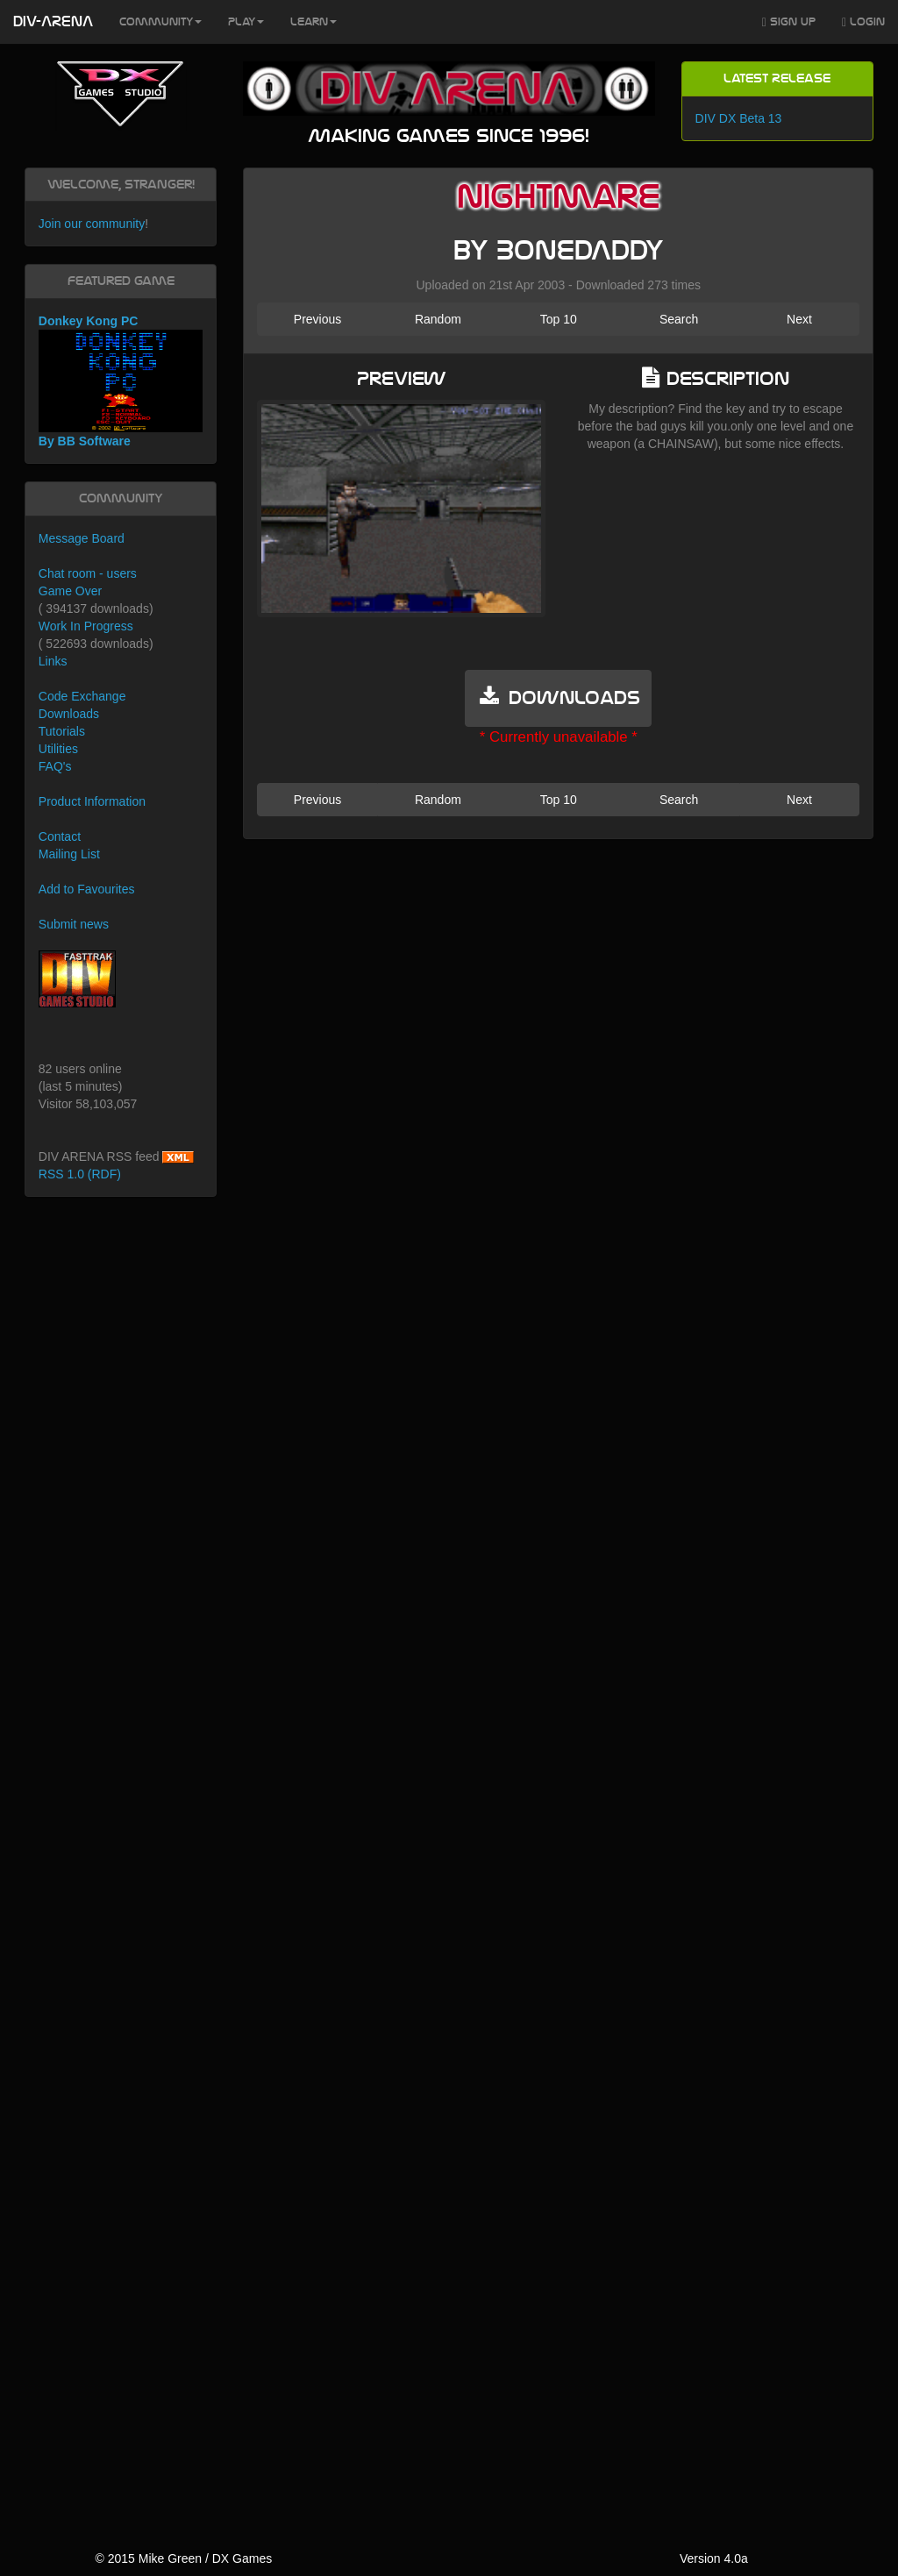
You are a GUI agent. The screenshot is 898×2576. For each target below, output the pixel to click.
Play (246, 22)
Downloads (69, 714)
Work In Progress (86, 626)
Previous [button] (317, 319)
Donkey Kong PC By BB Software (121, 381)
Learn (313, 22)
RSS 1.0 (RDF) (80, 1174)
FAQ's (55, 766)
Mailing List (69, 854)
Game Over (70, 591)
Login (863, 22)
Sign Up (789, 22)
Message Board (82, 538)
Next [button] (799, 319)
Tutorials (62, 731)
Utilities (58, 749)
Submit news (74, 924)
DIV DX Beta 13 (738, 118)
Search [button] (678, 319)
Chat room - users (88, 573)
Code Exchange (82, 696)
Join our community (92, 224)
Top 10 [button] (558, 319)
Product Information (92, 801)
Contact (60, 836)
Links (53, 661)
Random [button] (438, 319)
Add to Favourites (87, 889)
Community (160, 22)
